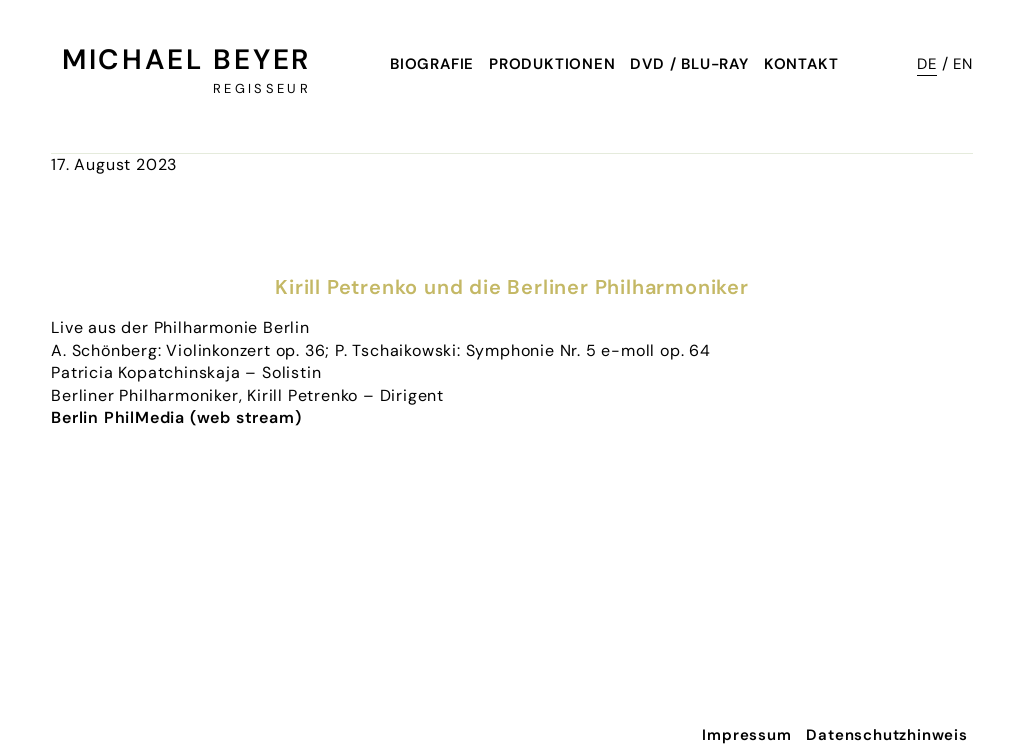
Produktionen (552, 64)
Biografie (432, 64)
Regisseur (262, 88)
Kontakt (801, 64)
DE (927, 64)
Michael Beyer (186, 59)
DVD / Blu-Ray (689, 64)
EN (963, 64)
